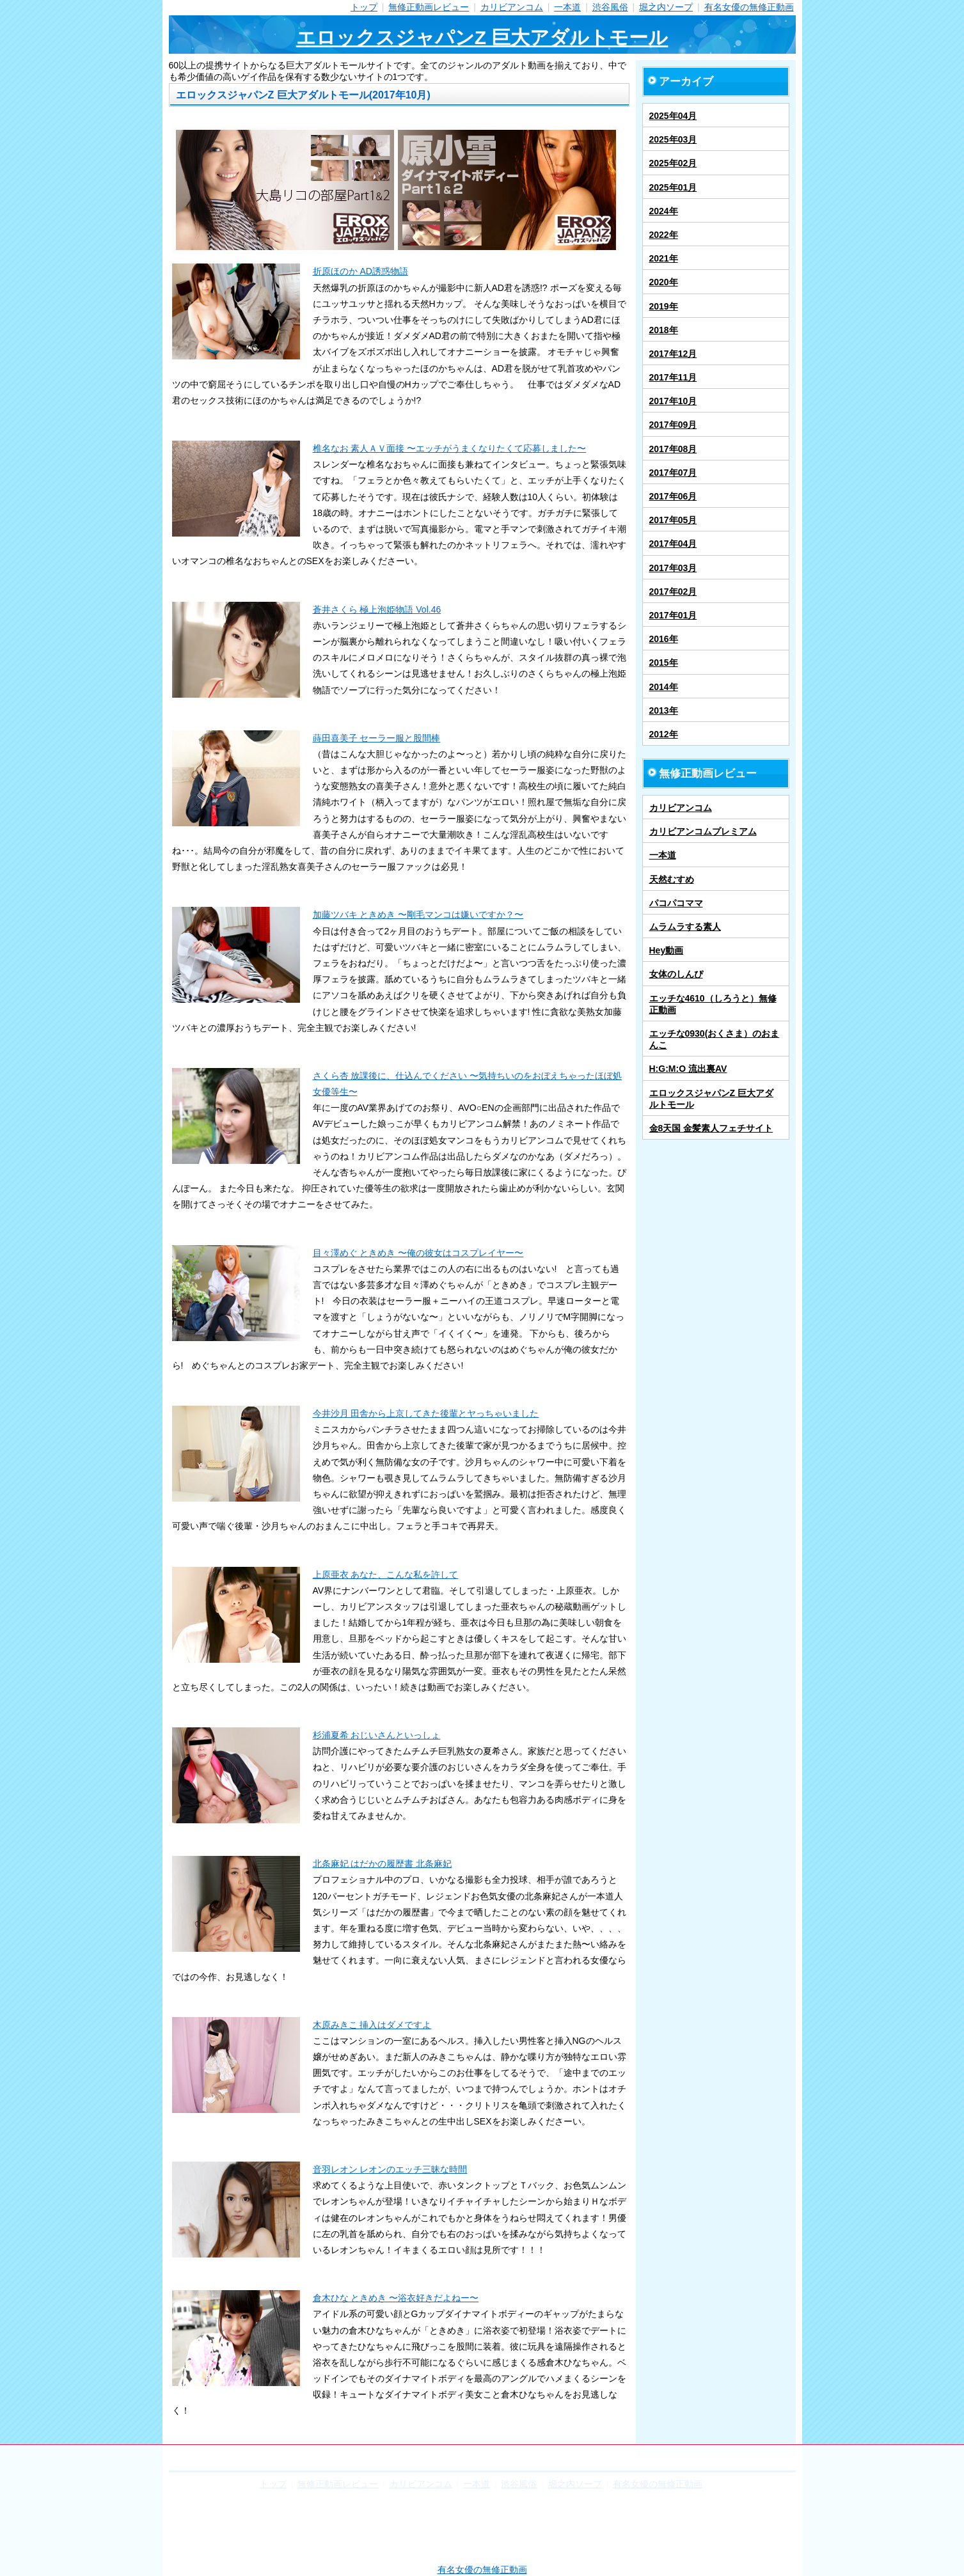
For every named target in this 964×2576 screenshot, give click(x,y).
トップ (364, 7)
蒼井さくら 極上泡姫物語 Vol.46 (377, 609)
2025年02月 (673, 163)
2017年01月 (673, 615)
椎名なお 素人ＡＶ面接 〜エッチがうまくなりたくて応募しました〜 (450, 448)
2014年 (663, 687)
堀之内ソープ (666, 7)
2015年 (663, 662)
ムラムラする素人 (685, 927)
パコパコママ (676, 903)
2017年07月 (673, 472)
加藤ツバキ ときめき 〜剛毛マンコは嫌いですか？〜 (418, 914)
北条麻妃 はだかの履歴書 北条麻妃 (382, 1863)
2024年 (663, 211)
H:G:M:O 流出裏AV (688, 1069)
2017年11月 (673, 377)
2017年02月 (673, 591)
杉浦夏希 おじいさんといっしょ (377, 1735)
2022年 (663, 235)
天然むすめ (671, 879)
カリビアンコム (511, 7)
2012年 (663, 734)
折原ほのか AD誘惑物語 (360, 271)
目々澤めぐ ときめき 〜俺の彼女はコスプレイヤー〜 (418, 1253)
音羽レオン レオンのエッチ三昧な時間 (390, 2169)
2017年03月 (673, 568)
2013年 (663, 710)
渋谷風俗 (610, 7)
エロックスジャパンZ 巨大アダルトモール (482, 37)
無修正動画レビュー (428, 7)
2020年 (663, 282)
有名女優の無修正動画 (749, 7)
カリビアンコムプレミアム (703, 831)
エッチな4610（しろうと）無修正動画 (713, 1004)
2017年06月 (673, 496)
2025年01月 (673, 187)
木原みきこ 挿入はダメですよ (372, 2025)
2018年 (663, 330)
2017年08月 (673, 449)
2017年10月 (673, 401)
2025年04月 (673, 116)
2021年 (663, 258)
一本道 (567, 7)
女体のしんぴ (676, 974)
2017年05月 (673, 520)
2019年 (663, 306)
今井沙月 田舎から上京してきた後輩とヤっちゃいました (426, 1413)
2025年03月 (673, 139)
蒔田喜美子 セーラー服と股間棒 (377, 738)
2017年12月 (673, 354)
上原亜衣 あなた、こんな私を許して (386, 1574)
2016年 (663, 639)
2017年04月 (673, 543)
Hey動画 (666, 950)
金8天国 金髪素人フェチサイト (711, 1128)
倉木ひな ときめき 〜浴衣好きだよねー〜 (396, 2298)
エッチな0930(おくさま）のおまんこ (714, 1039)
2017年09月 (673, 425)
